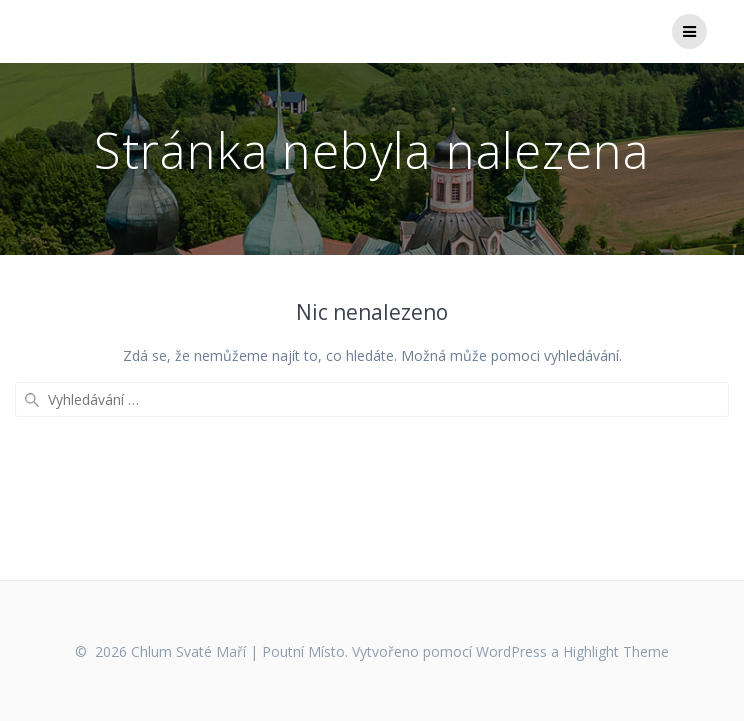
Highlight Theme (616, 651)
